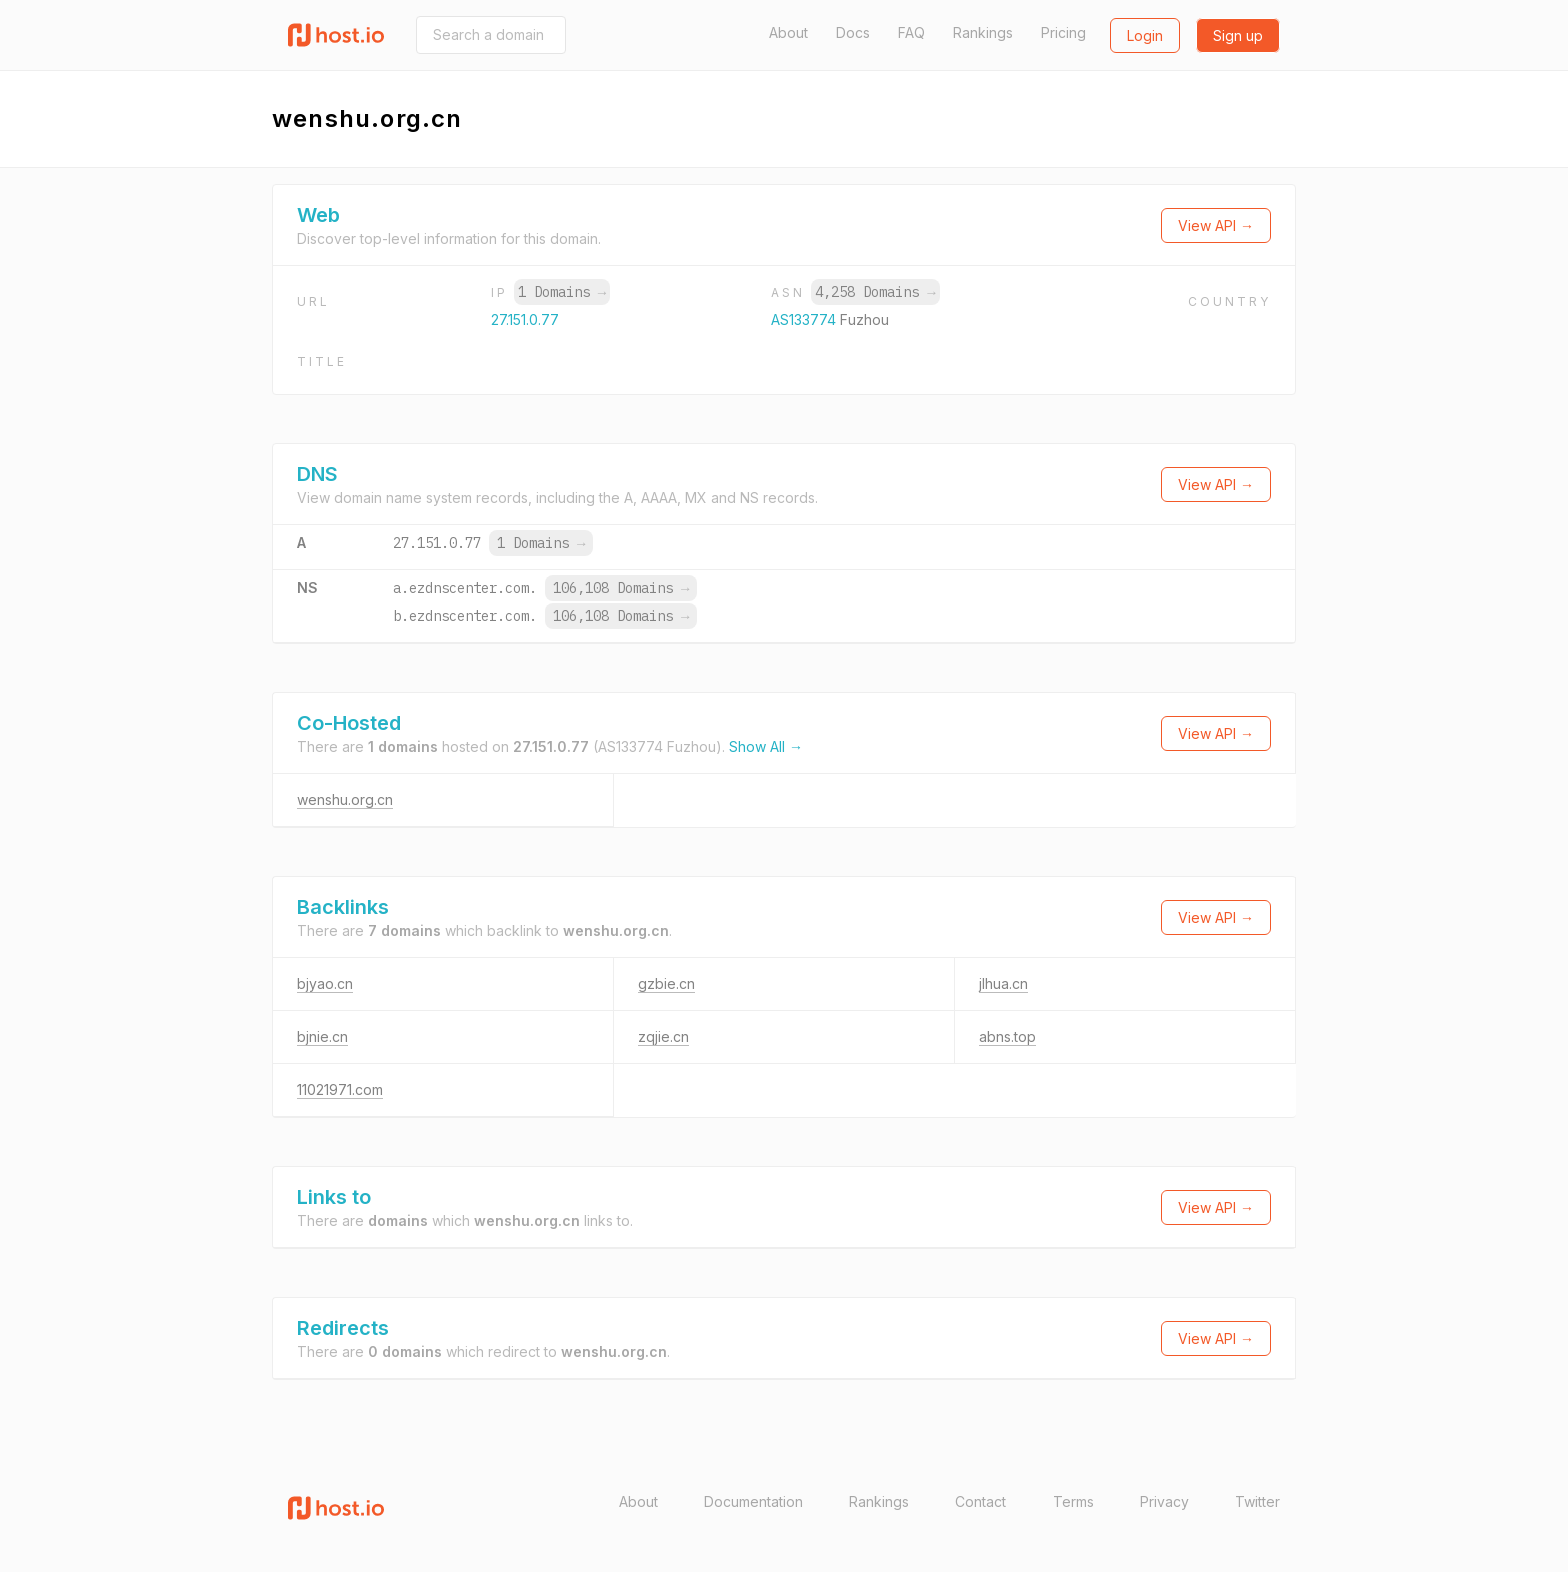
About (788, 32)
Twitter (1257, 1501)
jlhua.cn (1003, 983)
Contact (980, 1501)
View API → (1216, 225)
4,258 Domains (875, 292)
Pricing (1063, 32)
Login (1145, 35)
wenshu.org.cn (345, 799)
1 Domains (562, 292)
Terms (1073, 1501)
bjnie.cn (322, 1036)
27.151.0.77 (525, 319)
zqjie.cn (663, 1036)
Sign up (1238, 35)
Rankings (983, 32)
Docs (853, 32)
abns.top (1007, 1036)
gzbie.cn (666, 983)
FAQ (911, 32)
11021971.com (340, 1089)
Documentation (753, 1501)
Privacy (1164, 1501)
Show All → (766, 746)
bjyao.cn (325, 983)
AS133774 (805, 319)
